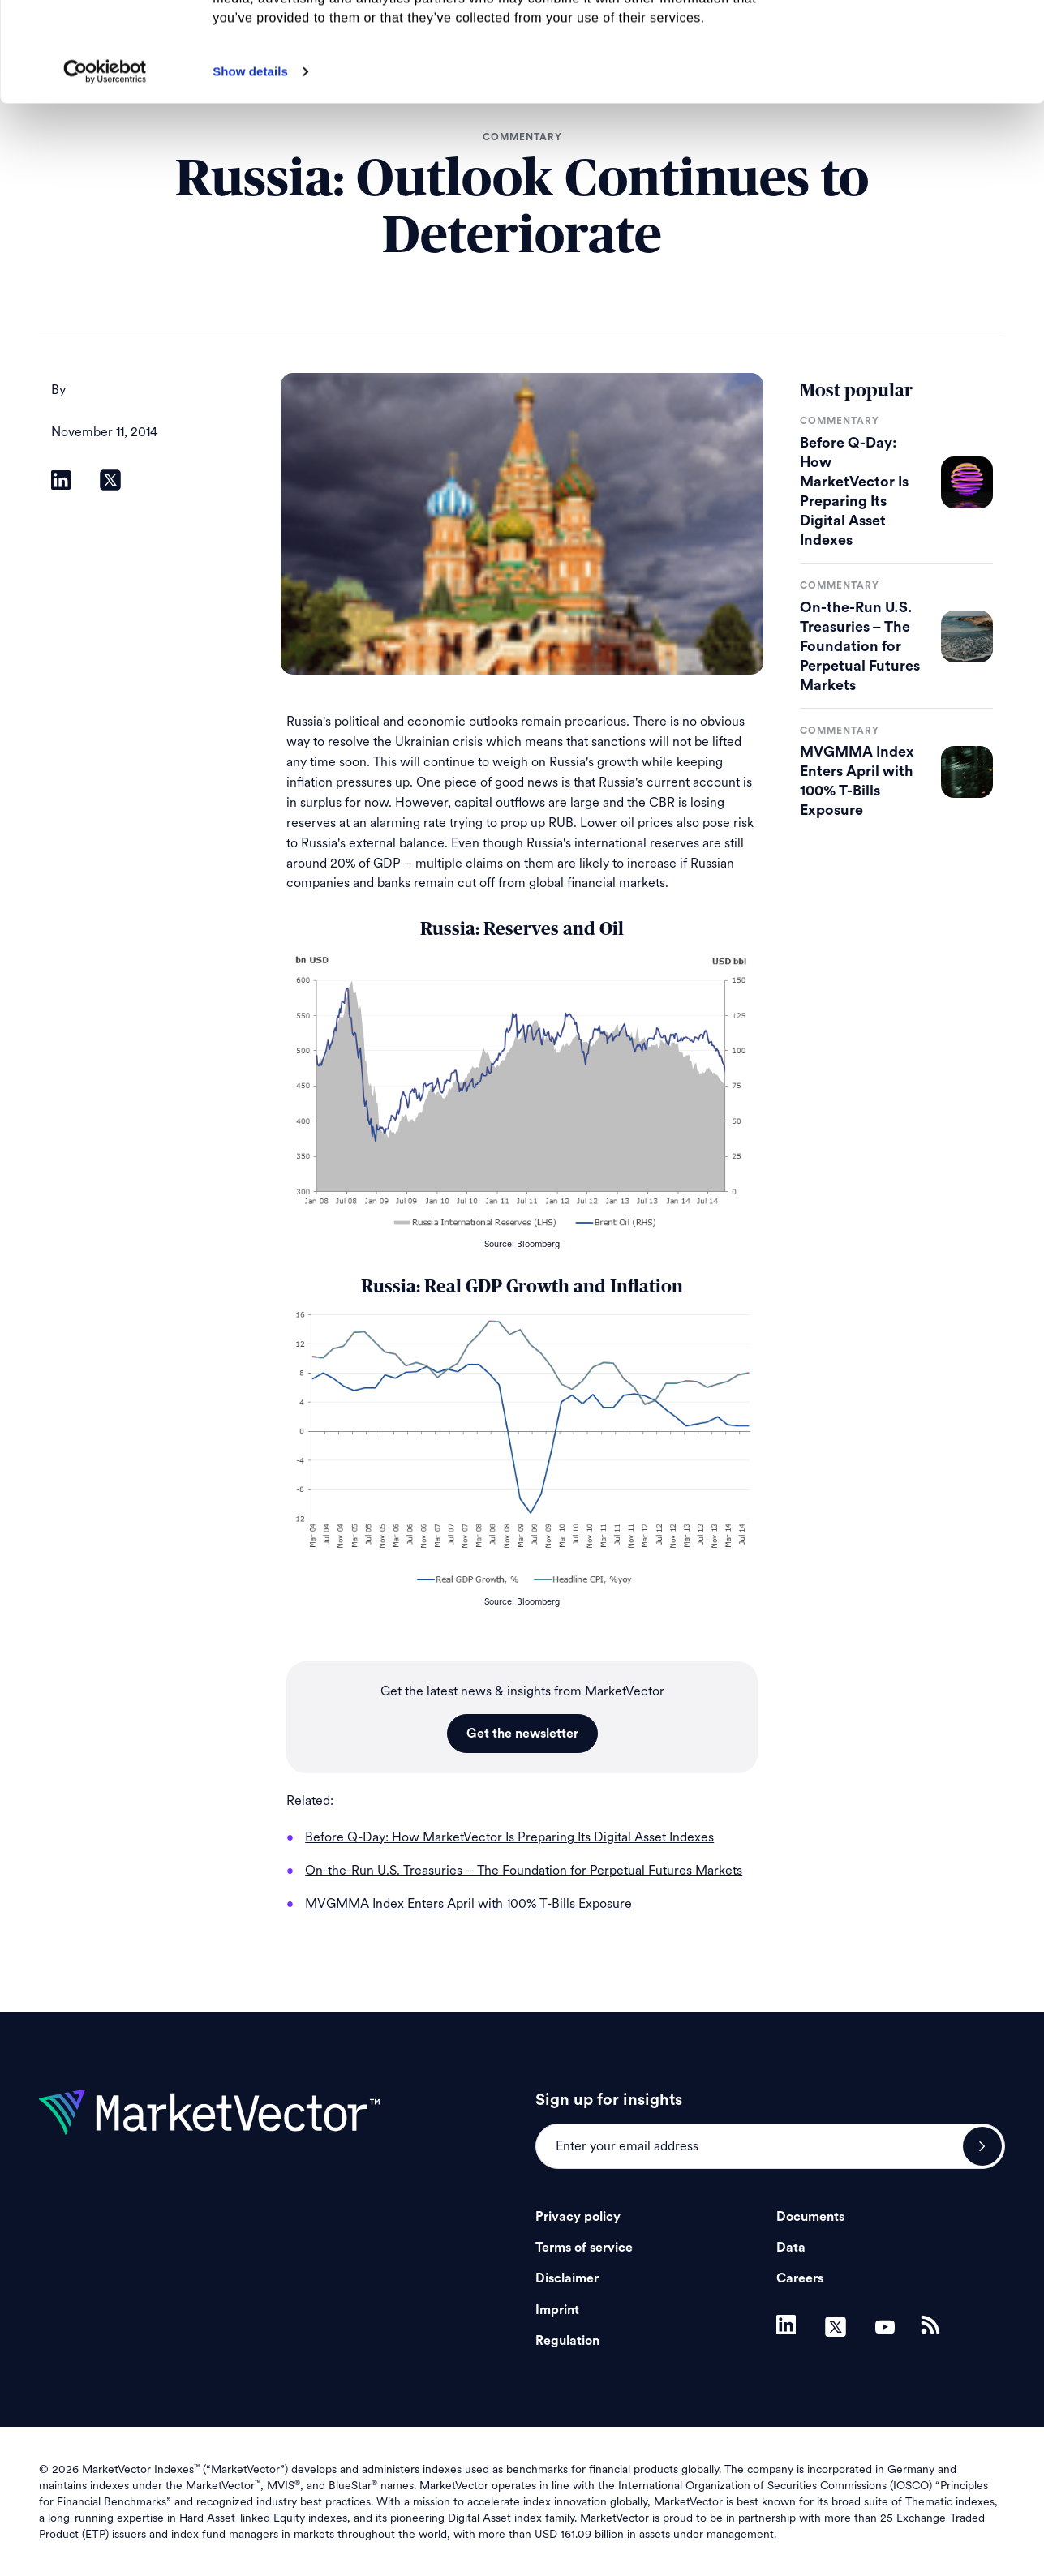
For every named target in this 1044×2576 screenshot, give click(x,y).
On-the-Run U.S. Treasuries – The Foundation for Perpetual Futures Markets (860, 646)
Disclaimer (567, 2278)
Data (791, 2247)
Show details (250, 171)
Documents (810, 2216)
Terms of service (584, 2247)
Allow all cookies (909, 40)
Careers (799, 2278)
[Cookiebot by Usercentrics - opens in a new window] (105, 171)
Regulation (567, 2340)
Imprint (557, 2310)
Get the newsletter (522, 1733)
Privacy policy (578, 2216)
